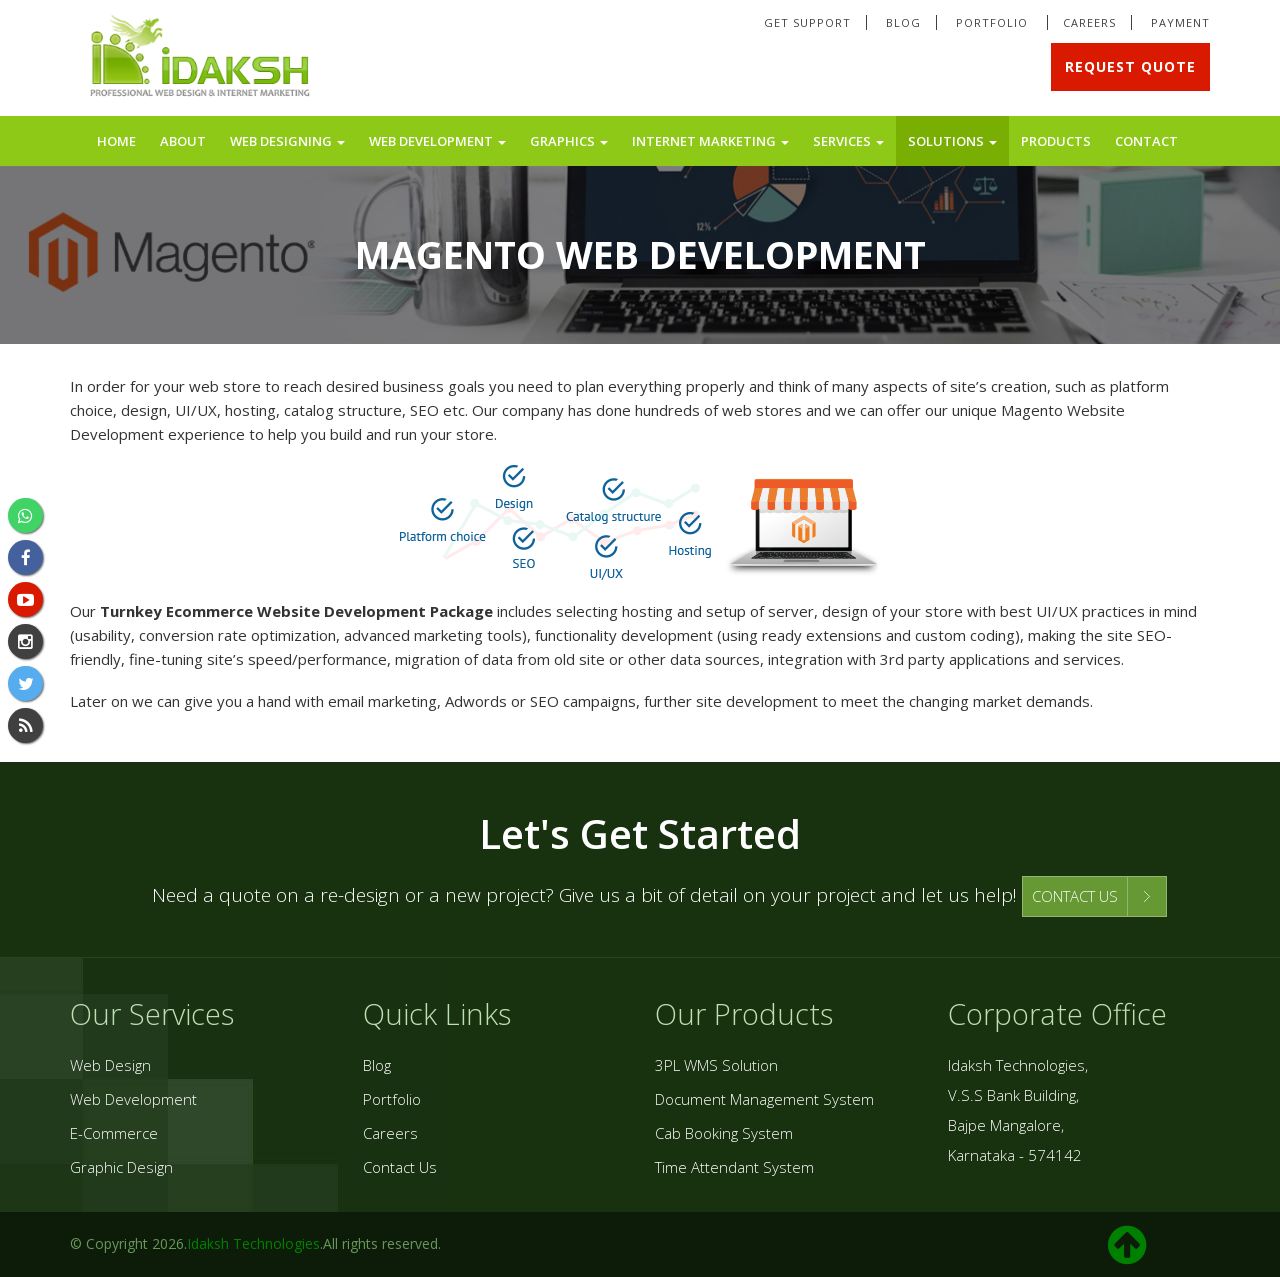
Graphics (569, 141)
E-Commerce (114, 1133)
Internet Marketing (710, 141)
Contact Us (400, 1167)
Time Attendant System (734, 1167)
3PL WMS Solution (716, 1065)
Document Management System (764, 1099)
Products (1056, 141)
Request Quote (1130, 66)
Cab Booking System (724, 1133)
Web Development (437, 141)
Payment (1180, 22)
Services (848, 141)
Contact (1146, 141)
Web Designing (287, 141)
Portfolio (994, 22)
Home (116, 141)
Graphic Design (121, 1167)
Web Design (110, 1065)
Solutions (952, 141)
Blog (903, 22)
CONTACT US (1075, 896)
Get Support (807, 22)
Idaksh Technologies (253, 1243)
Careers (1089, 22)
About (183, 141)
